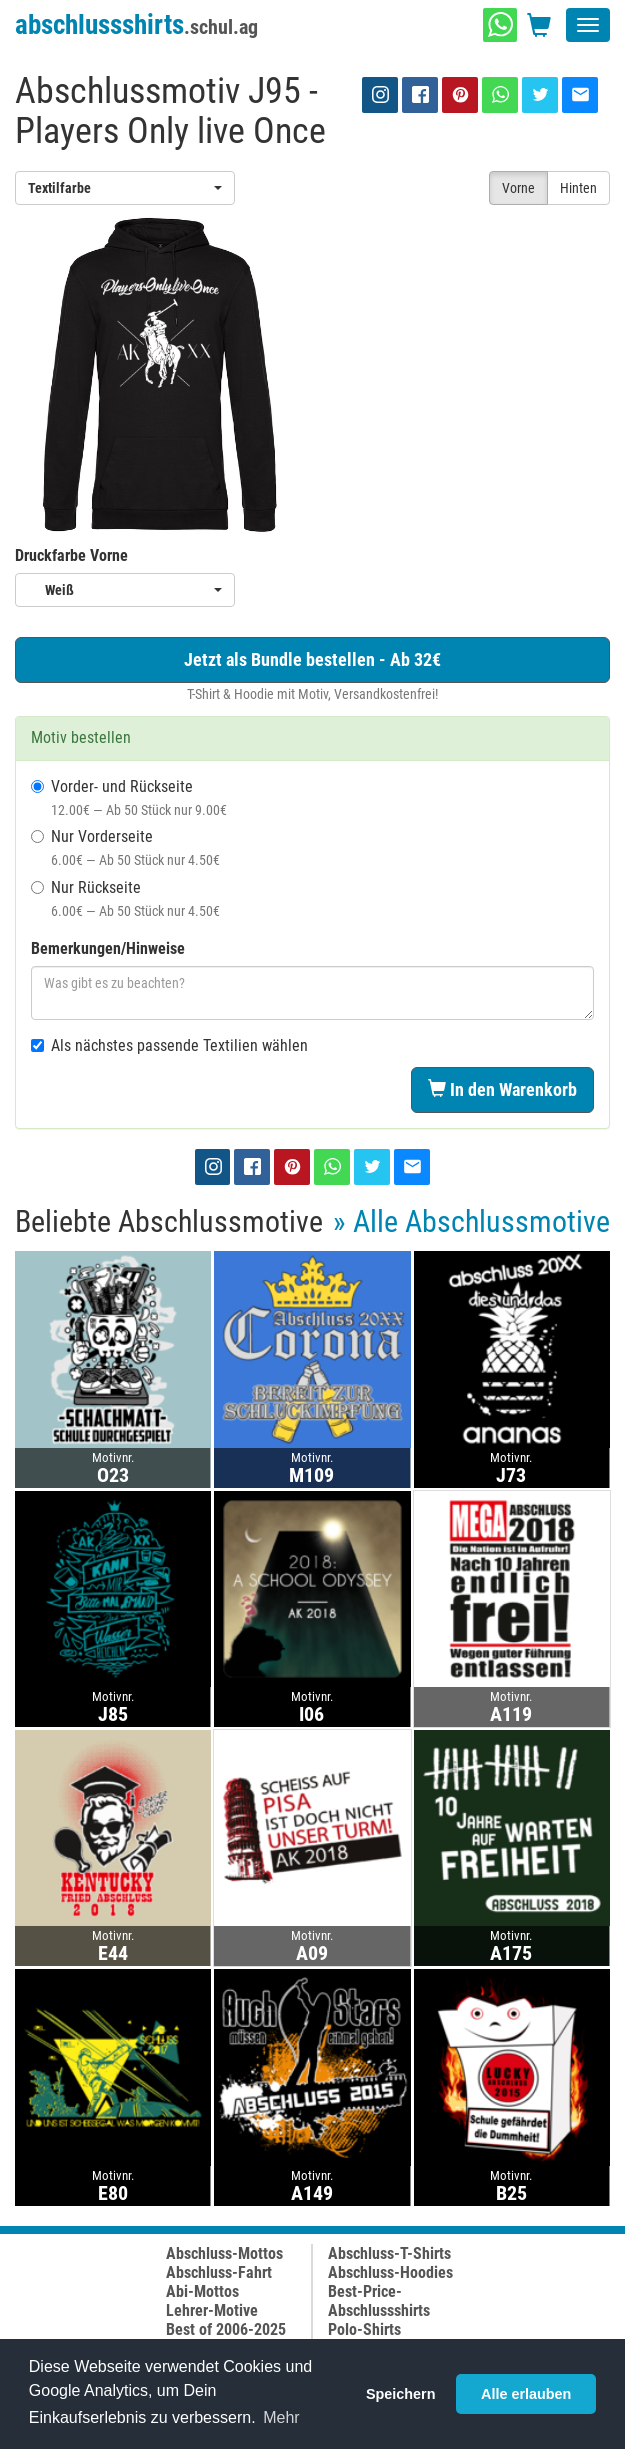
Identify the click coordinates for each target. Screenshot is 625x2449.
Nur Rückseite (125, 898)
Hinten (578, 188)
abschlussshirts (136, 25)
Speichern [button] (401, 2394)
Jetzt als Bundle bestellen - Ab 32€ (312, 659)
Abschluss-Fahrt (219, 2272)
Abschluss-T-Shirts (389, 2253)
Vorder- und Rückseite (129, 797)
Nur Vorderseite (125, 847)
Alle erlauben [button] (526, 2394)
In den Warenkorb (502, 1089)
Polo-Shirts (364, 2329)
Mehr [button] (281, 2417)
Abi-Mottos (202, 2291)
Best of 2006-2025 (226, 2329)
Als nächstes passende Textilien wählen (169, 1045)
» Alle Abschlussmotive (471, 1221)
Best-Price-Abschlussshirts (379, 2301)
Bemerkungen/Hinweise (108, 948)
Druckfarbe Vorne (71, 555)
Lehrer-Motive (212, 2310)
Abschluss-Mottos (224, 2253)
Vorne (518, 188)
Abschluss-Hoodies (390, 2272)
